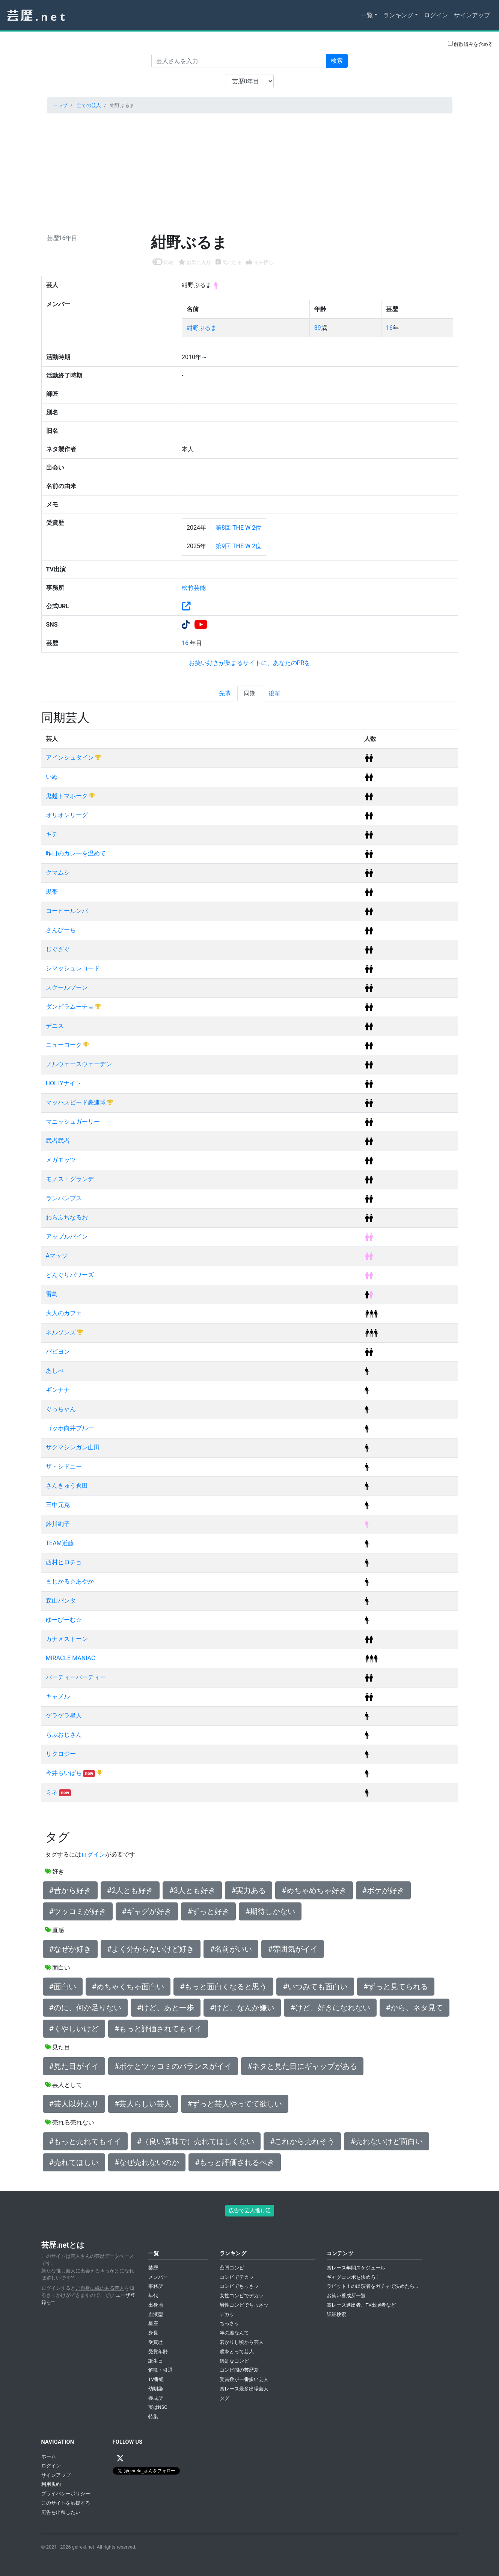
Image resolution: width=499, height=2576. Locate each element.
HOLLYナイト (63, 1083)
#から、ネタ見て (414, 2007)
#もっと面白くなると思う (223, 1986)
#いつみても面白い (315, 1986)
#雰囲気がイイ (292, 1949)
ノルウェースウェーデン (79, 1064)
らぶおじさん (64, 1734)
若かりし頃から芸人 (242, 2342)
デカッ (227, 2314)
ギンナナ (58, 1389)
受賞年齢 (158, 2351)
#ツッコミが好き (77, 1911)
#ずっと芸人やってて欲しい (234, 2103)
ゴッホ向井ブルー (70, 1428)
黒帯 (52, 891)
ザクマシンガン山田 (73, 1447)
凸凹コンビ (232, 2268)
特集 (153, 2416)
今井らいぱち (64, 1773)
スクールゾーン (67, 987)
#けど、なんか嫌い (242, 2007)
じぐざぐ (58, 949)
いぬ (52, 776)
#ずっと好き (208, 1911)
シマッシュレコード (73, 968)
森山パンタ (61, 1600)
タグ (224, 2398)
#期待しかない (270, 1911)
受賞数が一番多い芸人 (244, 2379)
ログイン (436, 15)
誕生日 (155, 2361)
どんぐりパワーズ (70, 1274)
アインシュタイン (70, 757)
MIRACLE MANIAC (70, 1658)
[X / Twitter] (120, 2458)
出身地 (155, 2305)
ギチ (52, 834)
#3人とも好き (192, 1890)
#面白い (62, 1986)
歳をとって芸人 (237, 2351)
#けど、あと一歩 (165, 2007)
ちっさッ (229, 2323)
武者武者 (58, 1140)
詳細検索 (336, 2314)
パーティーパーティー (76, 1677)
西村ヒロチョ (64, 1562)
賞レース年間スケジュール (356, 2268)
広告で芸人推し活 (250, 2210)
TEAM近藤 (60, 1543)
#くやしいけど (74, 2028)
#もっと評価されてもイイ (158, 2028)
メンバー (158, 2277)
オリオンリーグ (67, 815)
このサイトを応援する (65, 2503)
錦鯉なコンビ (234, 2361)
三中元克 (58, 1504)
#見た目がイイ (74, 2066)
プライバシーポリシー (65, 2493)
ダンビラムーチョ (70, 1006)
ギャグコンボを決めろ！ (353, 2277)
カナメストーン (67, 1638)
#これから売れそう (302, 2141)
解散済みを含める (470, 44)
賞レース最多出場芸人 (244, 2389)
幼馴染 (155, 2389)
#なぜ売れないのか (147, 2162)
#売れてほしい (74, 2162)
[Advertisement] (249, 172)
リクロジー (61, 1753)
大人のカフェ (64, 1313)
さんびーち (61, 930)
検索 (337, 60)
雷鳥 (52, 1294)
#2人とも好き (130, 1890)
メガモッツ (61, 1159)
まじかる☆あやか (70, 1581)
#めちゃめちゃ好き (314, 1890)
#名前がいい (231, 1949)
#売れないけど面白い (386, 2141)
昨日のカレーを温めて (76, 853)
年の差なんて (234, 2333)
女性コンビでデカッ (242, 2295)
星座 (153, 2323)
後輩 (274, 693)
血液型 (155, 2314)
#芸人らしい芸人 (143, 2103)
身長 (153, 2333)
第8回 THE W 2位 (238, 527)
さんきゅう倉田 (67, 1485)
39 (317, 327)
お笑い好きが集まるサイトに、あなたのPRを (250, 662)
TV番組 (156, 2379)
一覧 (367, 15)
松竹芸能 (194, 587)
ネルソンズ (61, 1332)
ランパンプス (64, 1198)
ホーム (48, 2456)
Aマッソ (57, 1255)
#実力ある (248, 1890)
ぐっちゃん (61, 1409)
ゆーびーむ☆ (64, 1619)
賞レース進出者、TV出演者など (361, 2305)
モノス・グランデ (70, 1179)
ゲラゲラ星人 (64, 1715)
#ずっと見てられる (395, 1986)
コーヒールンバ (67, 910)
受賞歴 (155, 2342)
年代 (153, 2295)
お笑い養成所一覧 (346, 2295)
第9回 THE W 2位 (238, 546)
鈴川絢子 (58, 1523)
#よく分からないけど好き (150, 1949)
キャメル (58, 1696)
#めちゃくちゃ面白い (128, 1986)
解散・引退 (160, 2370)
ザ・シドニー (64, 1466)
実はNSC (157, 2407)
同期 (250, 693)
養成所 (155, 2398)
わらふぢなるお (67, 1217)
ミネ (52, 1792)
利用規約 (51, 2484)
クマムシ (58, 872)
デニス (55, 1025)
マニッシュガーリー (73, 1121)
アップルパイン (67, 1236)
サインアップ (472, 15)
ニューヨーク (64, 1045)
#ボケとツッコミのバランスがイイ (173, 2066)
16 (389, 327)
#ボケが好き (383, 1890)
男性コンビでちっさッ (244, 2305)
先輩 (225, 693)
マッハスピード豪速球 (76, 1102)
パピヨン (58, 1351)
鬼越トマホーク (67, 795)
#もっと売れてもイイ (85, 2141)
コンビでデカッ (237, 2277)
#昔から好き (70, 1890)
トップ (60, 105)
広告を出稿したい (60, 2512)
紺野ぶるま (202, 327)
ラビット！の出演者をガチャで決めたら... (372, 2286)
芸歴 (153, 2268)
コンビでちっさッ (239, 2286)
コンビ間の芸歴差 (239, 2370)
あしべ (55, 1370)
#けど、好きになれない (330, 2007)
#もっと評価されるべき (234, 2162)
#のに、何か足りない (85, 2007)
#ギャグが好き (147, 1911)
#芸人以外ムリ (74, 2103)
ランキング (398, 15)
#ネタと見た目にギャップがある (302, 2066)
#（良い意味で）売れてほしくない (195, 2141)
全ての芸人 (89, 105)
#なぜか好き (70, 1949)
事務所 (155, 2286)
